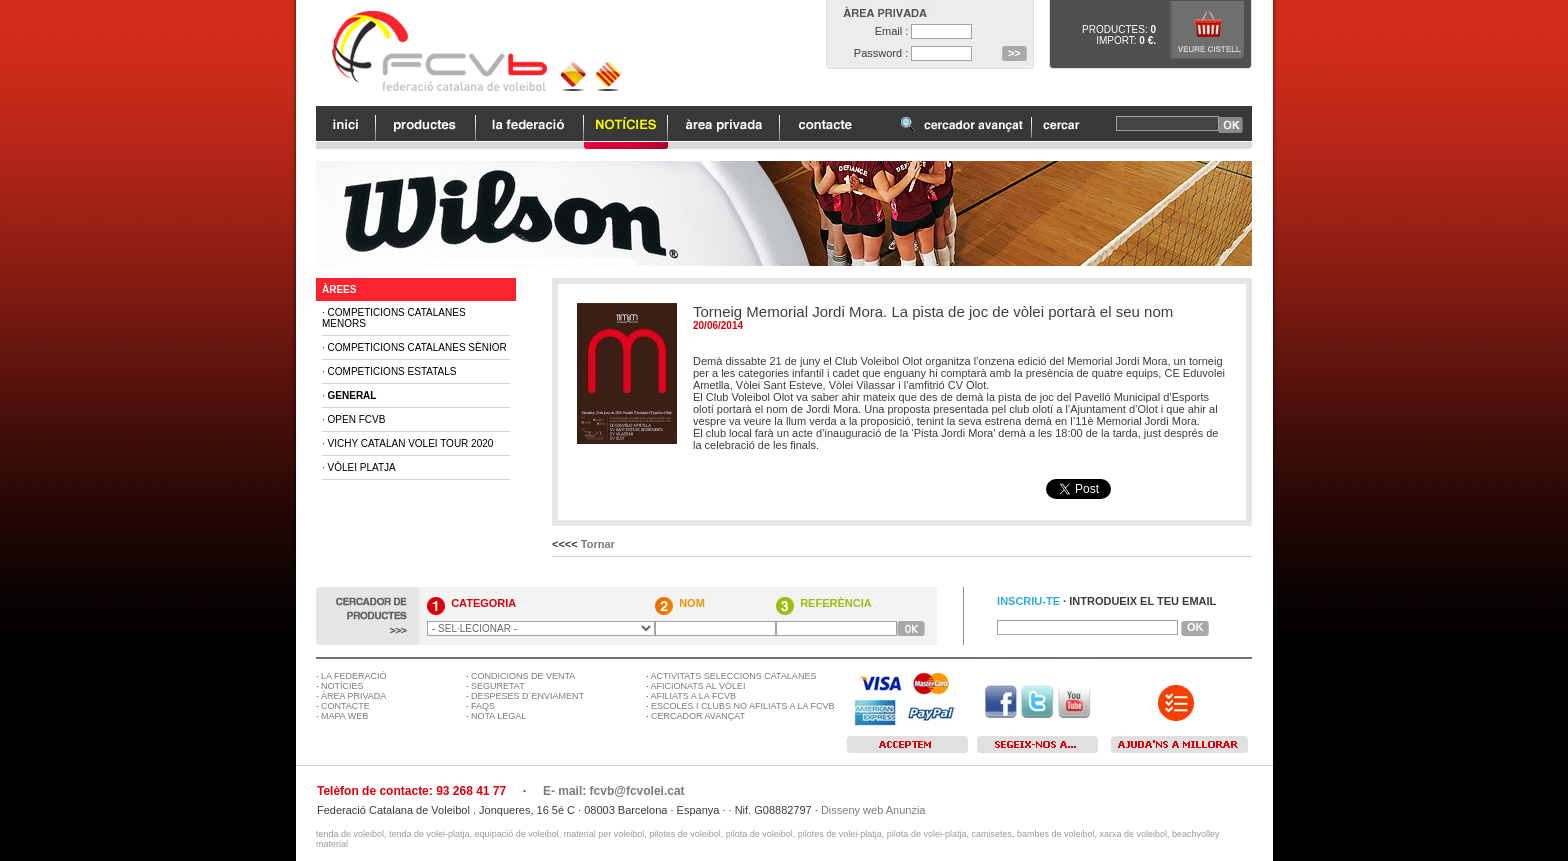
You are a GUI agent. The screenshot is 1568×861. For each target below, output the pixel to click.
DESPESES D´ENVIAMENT (527, 696)
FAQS (483, 706)
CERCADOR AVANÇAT (698, 716)
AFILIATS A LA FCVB (693, 696)
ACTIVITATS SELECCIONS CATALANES (734, 676)
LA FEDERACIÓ (354, 676)
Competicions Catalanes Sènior (417, 347)
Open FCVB (357, 419)
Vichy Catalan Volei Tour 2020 (411, 443)
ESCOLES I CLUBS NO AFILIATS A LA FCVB (742, 706)
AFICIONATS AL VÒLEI (698, 686)
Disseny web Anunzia (873, 810)
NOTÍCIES (342, 686)
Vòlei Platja (362, 467)
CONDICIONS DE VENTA (523, 676)
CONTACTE (345, 706)
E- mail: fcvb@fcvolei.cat (614, 791)
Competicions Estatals (392, 371)
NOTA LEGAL (498, 716)
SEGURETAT (498, 686)
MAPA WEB (344, 716)
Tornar (598, 544)
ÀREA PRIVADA (353, 696)
